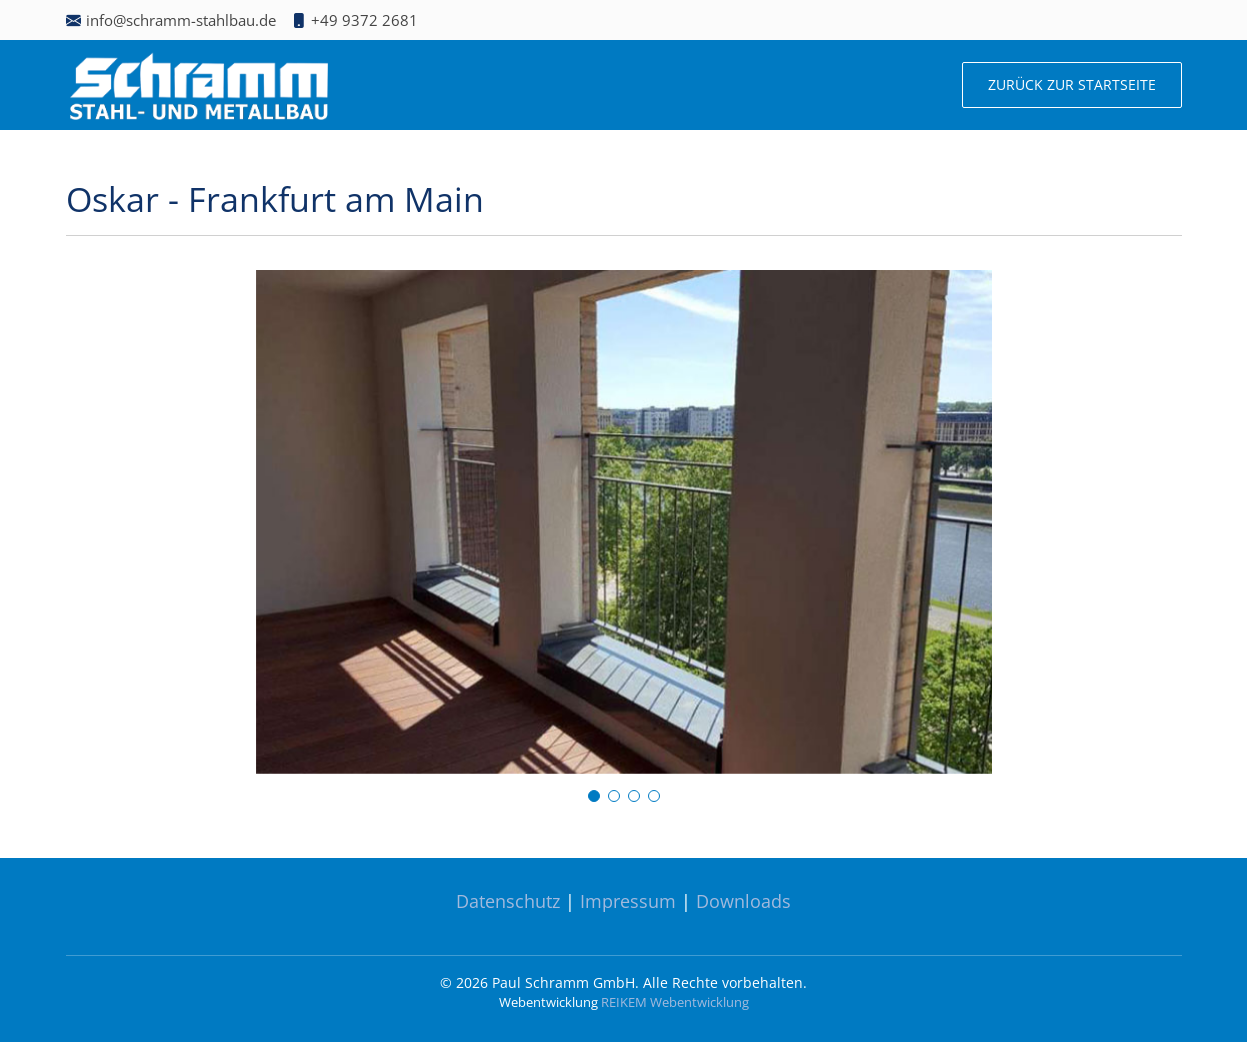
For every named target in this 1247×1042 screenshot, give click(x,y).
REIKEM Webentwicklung (675, 1002)
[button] (594, 796)
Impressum (628, 901)
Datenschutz (508, 901)
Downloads (743, 901)
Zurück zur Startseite (1072, 84)
